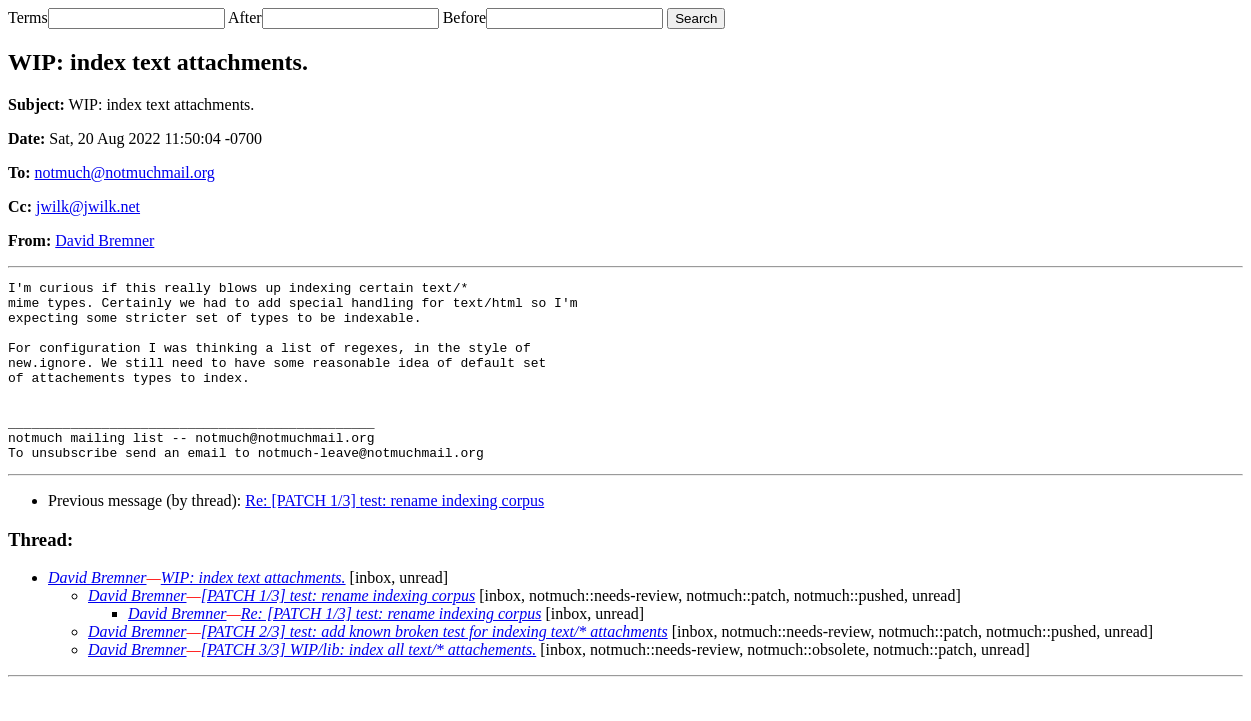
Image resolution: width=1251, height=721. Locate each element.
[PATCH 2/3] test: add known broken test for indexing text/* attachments (434, 667)
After (245, 17)
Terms (28, 17)
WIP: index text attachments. (253, 613)
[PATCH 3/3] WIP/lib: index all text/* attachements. (369, 685)
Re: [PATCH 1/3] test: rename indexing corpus (394, 536)
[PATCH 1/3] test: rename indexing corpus (338, 631)
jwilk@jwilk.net (88, 206)
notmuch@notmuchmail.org (125, 172)
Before (465, 17)
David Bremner (104, 240)
